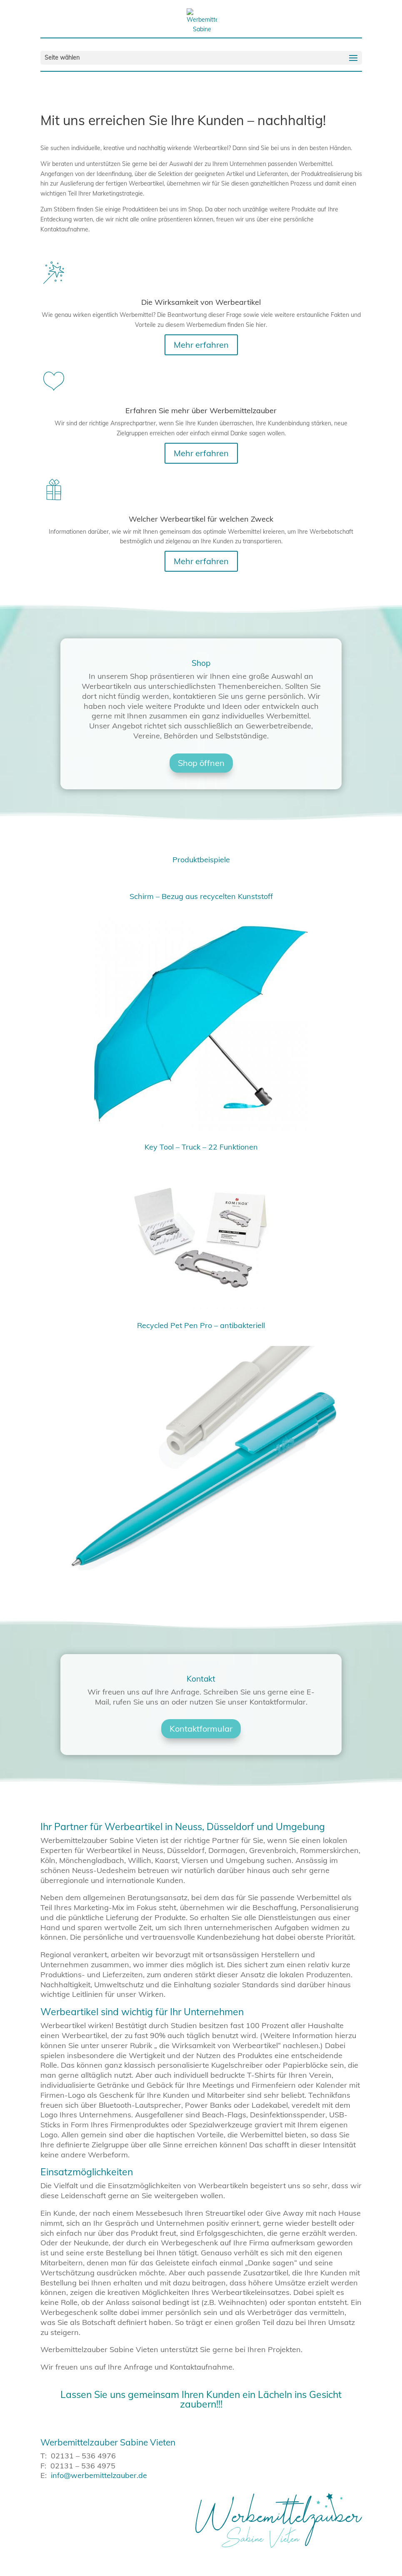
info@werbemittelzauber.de (99, 2475)
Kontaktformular (201, 1728)
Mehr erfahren (201, 344)
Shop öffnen (201, 763)
